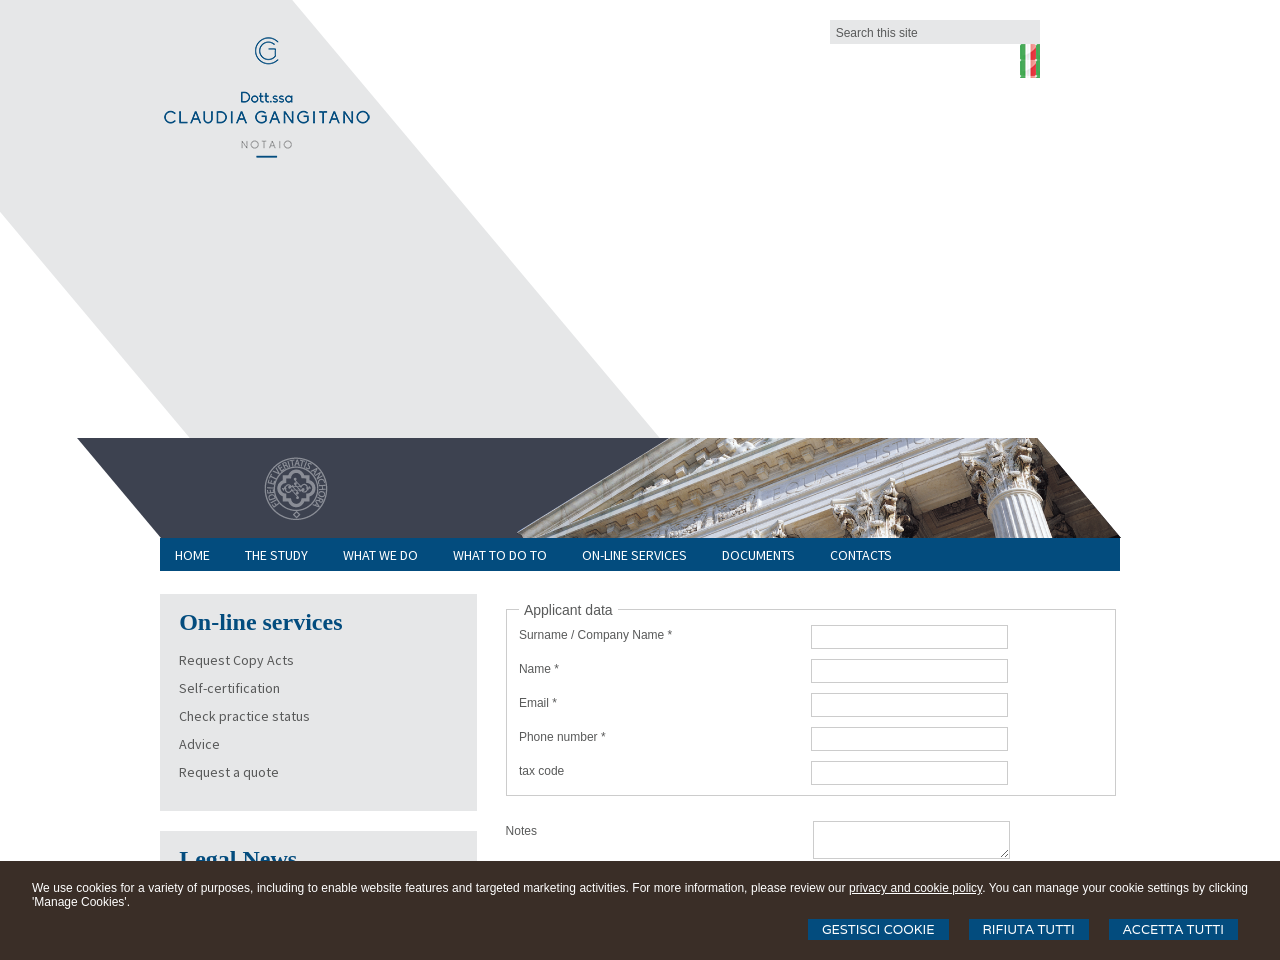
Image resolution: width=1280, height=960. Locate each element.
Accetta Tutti (1173, 929)
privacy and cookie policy (915, 888)
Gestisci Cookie (878, 929)
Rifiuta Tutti (1029, 929)
